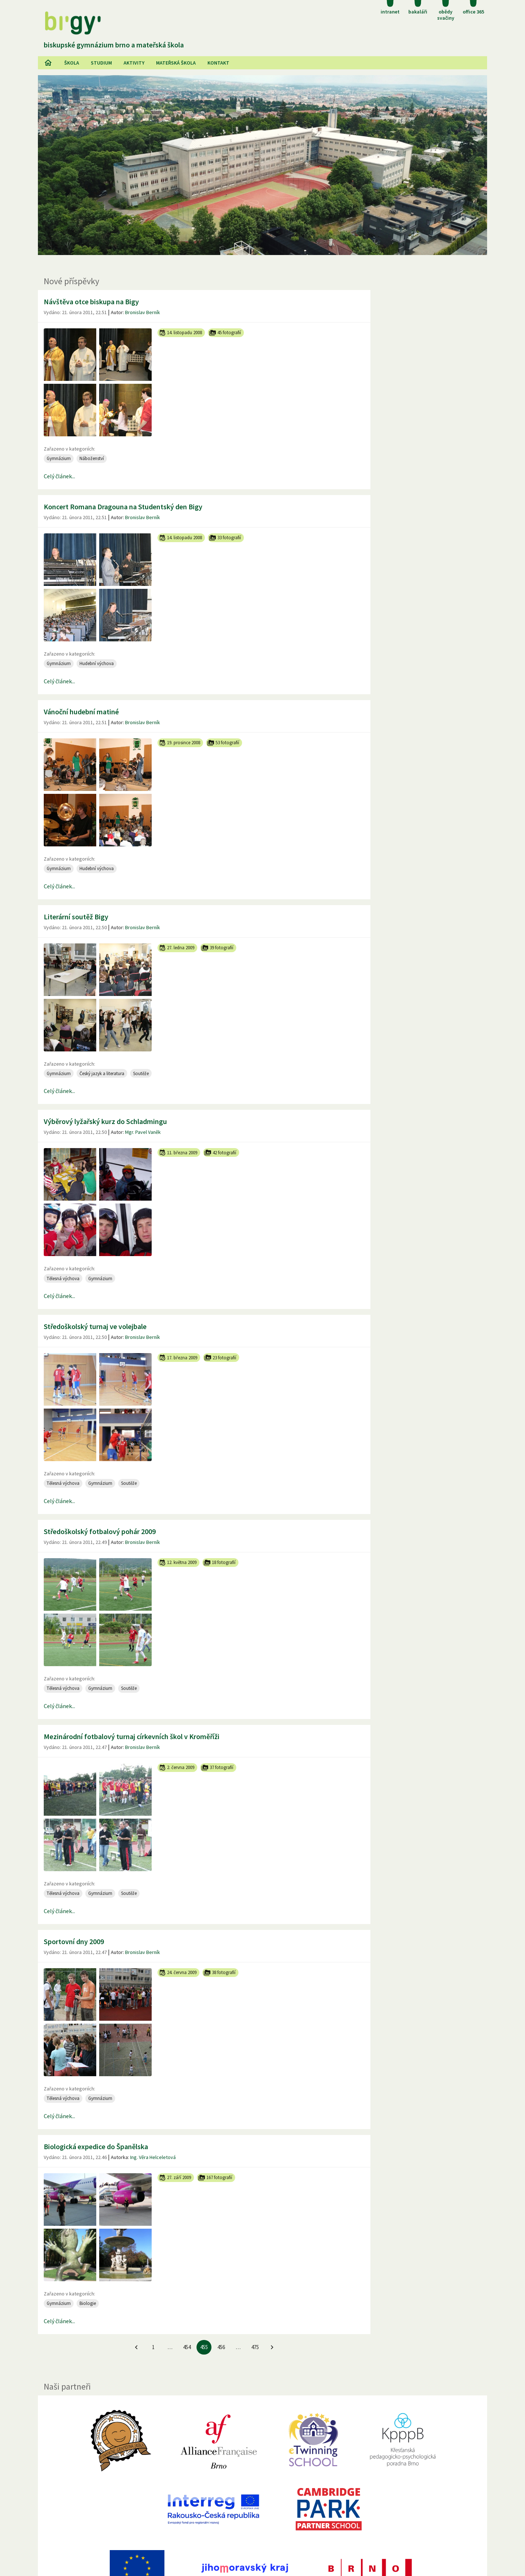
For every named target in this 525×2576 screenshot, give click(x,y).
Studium (101, 62)
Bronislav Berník (142, 312)
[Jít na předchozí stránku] (136, 2347)
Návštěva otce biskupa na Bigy (91, 301)
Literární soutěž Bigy (76, 916)
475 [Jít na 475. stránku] (255, 2347)
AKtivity (134, 62)
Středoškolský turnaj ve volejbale (95, 1326)
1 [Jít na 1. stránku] (153, 2347)
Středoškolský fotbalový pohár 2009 (100, 1531)
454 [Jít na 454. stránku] (187, 2347)
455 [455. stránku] (204, 2347)
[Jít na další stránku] (272, 2347)
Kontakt (218, 62)
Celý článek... (59, 476)
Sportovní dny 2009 (74, 1941)
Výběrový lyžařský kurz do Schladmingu (105, 1121)
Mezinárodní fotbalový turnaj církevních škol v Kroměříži (131, 1736)
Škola (71, 62)
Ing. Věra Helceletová (153, 2157)
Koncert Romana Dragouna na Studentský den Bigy (123, 506)
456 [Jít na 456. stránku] (221, 2347)
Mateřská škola (176, 62)
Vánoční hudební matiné (81, 711)
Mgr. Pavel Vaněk (143, 1132)
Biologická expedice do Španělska (96, 2146)
